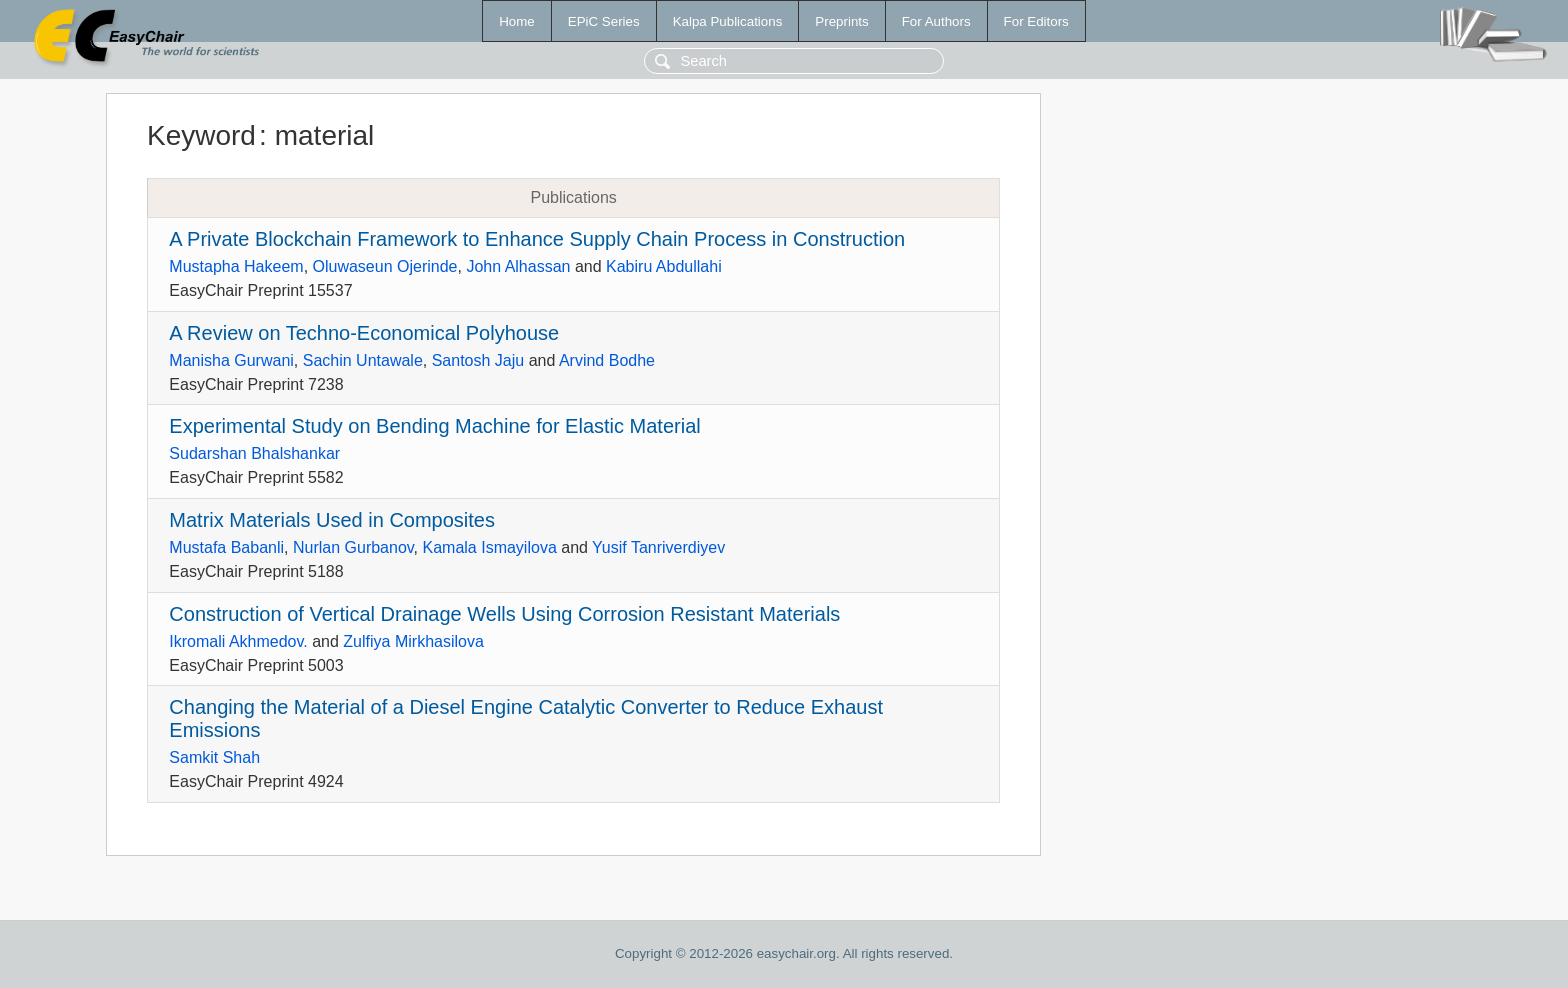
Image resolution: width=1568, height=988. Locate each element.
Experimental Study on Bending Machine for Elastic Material (434, 426)
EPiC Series (604, 21)
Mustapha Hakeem (236, 266)
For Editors (1036, 21)
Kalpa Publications (728, 21)
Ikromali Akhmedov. (238, 641)
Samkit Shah (214, 757)
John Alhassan (518, 266)
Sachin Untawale (363, 360)
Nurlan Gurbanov (353, 547)
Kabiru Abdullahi (664, 266)
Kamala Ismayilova (490, 547)
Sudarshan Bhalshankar (254, 453)
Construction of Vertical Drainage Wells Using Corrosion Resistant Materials (504, 614)
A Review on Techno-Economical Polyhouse (364, 333)
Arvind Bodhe (607, 360)
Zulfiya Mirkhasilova (413, 641)
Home (517, 21)
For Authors (936, 21)
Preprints (841, 21)
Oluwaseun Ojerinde (385, 266)
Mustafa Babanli (226, 547)
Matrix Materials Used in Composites (332, 520)
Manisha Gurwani (231, 360)
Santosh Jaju (478, 360)
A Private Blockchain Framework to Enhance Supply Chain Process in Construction (537, 239)
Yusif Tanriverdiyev (658, 547)
